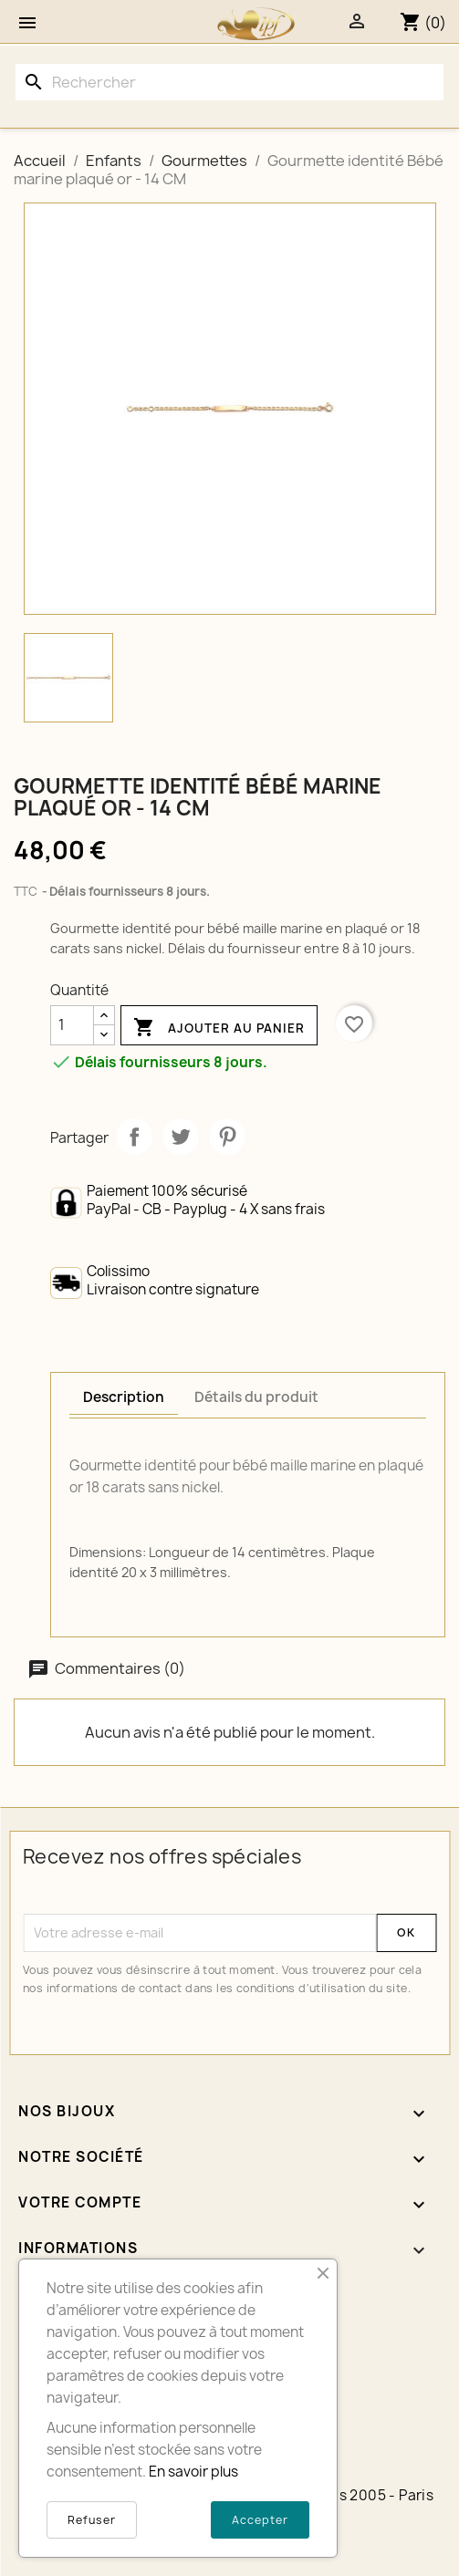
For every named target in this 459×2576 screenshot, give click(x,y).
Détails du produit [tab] (256, 1397)
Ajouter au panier (219, 1028)
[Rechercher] (229, 82)
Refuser (92, 2520)
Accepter (260, 2520)
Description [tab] (123, 1397)
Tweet (180, 1136)
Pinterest (227, 1136)
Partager (134, 1136)
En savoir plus (193, 2471)
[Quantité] (72, 1025)
